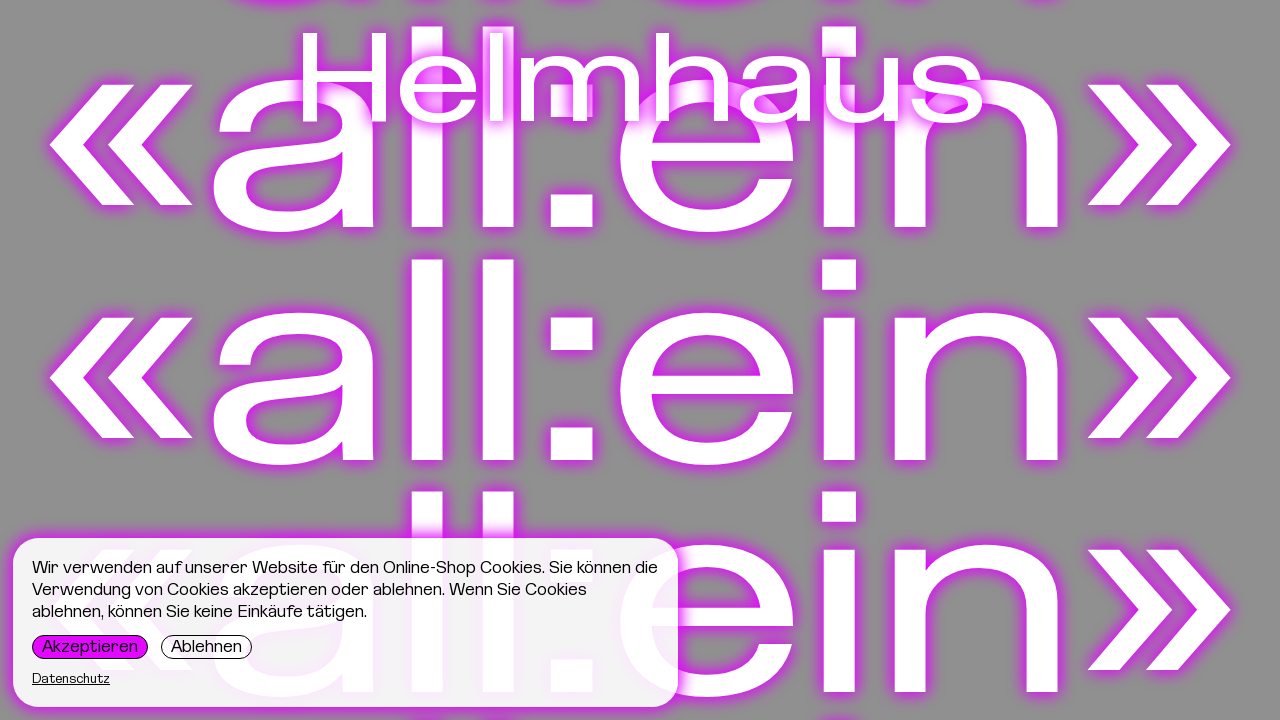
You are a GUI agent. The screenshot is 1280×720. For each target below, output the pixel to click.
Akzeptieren (90, 646)
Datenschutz (71, 678)
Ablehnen (206, 646)
